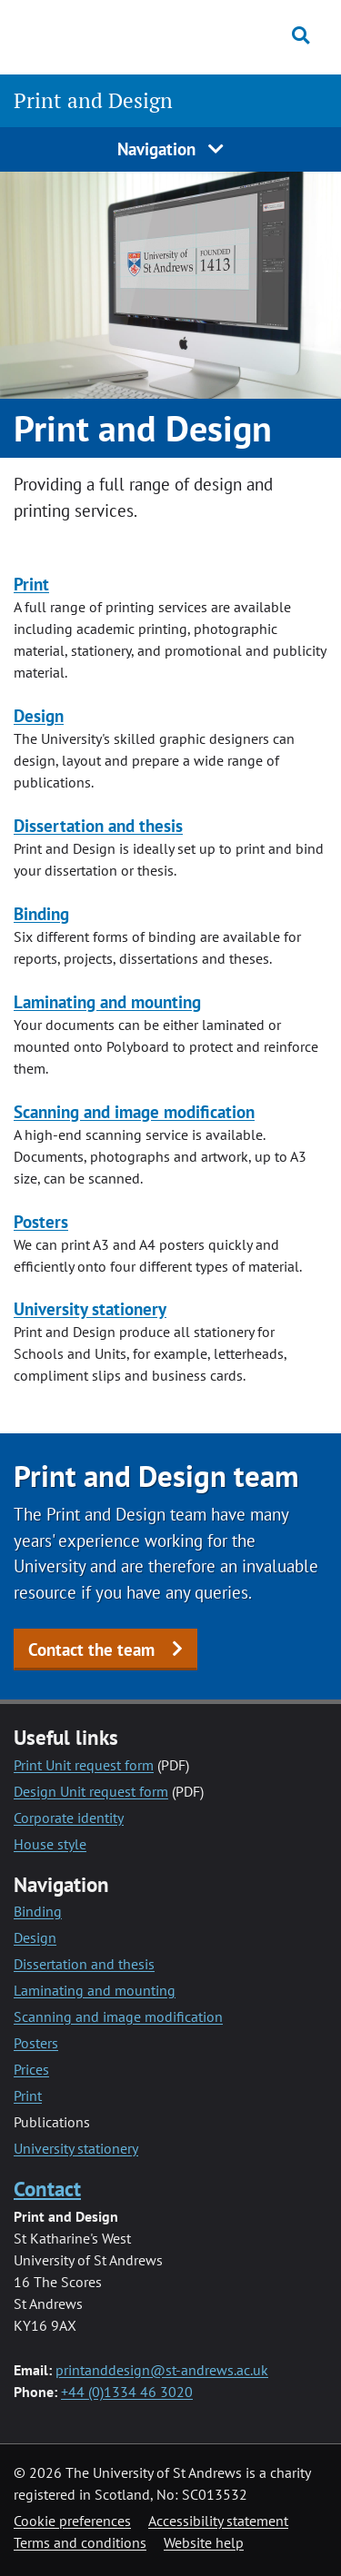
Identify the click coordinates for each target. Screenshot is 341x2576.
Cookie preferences (72, 2521)
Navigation (171, 148)
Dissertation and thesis (98, 825)
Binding (41, 913)
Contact (47, 2188)
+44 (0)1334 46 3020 (127, 2392)
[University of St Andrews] (100, 34)
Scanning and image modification (134, 1111)
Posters (41, 1221)
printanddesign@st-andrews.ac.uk (161, 2370)
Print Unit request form (84, 1765)
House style (50, 1844)
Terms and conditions (80, 2542)
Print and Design (93, 100)
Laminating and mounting (107, 1001)
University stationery (90, 1308)
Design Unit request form (91, 1791)
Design (39, 715)
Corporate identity (69, 1817)
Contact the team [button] (91, 1649)
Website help (204, 2542)
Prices (31, 2069)
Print (31, 583)
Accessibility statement (218, 2521)
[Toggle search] (300, 35)
